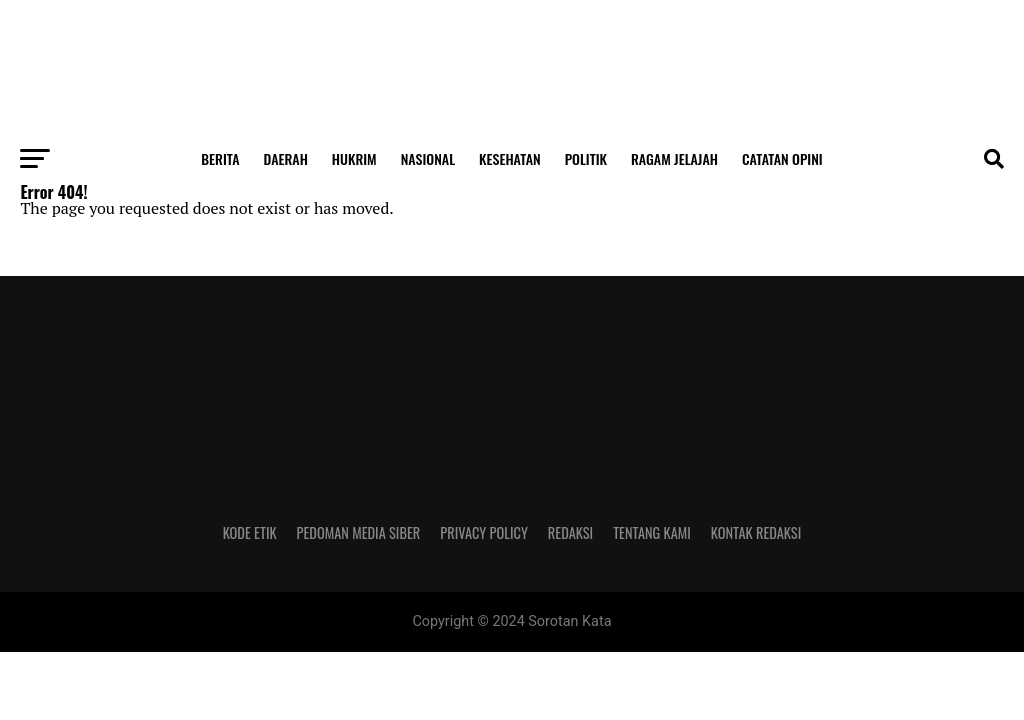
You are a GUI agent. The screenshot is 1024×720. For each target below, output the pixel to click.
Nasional (428, 158)
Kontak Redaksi (756, 532)
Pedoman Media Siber (359, 532)
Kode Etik (250, 532)
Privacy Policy (484, 532)
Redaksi (570, 532)
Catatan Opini (782, 158)
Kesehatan (510, 158)
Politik (586, 158)
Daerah (286, 158)
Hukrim (354, 158)
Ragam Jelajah (674, 158)
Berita (220, 158)
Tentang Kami (652, 532)
